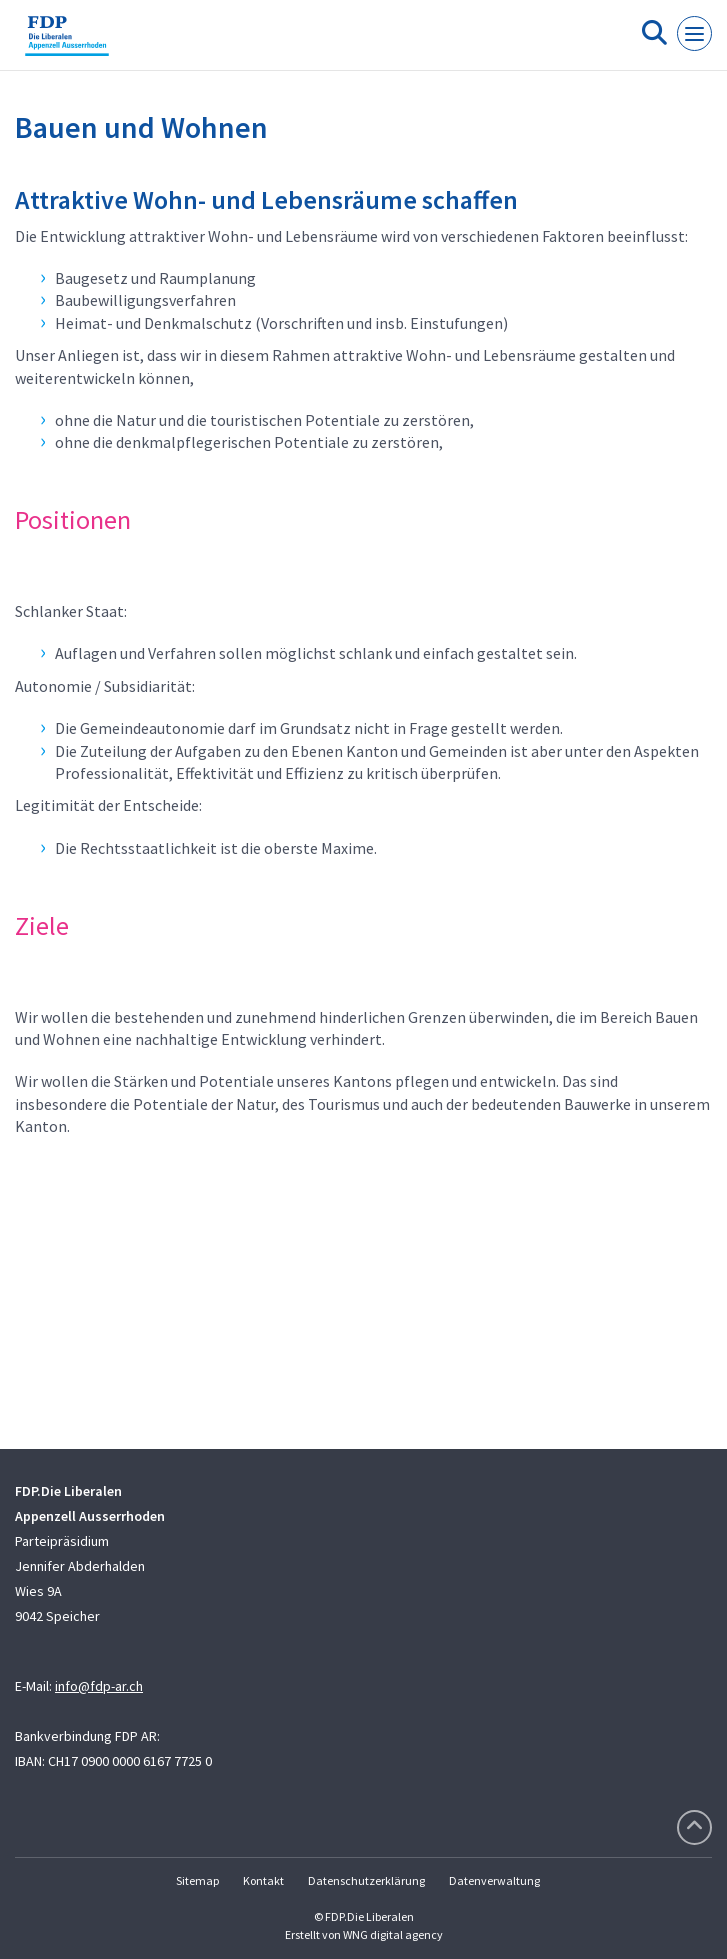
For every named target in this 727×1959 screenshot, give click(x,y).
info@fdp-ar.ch (99, 1686)
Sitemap (197, 1880)
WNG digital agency (393, 1934)
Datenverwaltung (494, 1880)
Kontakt (263, 1880)
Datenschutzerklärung (366, 1880)
